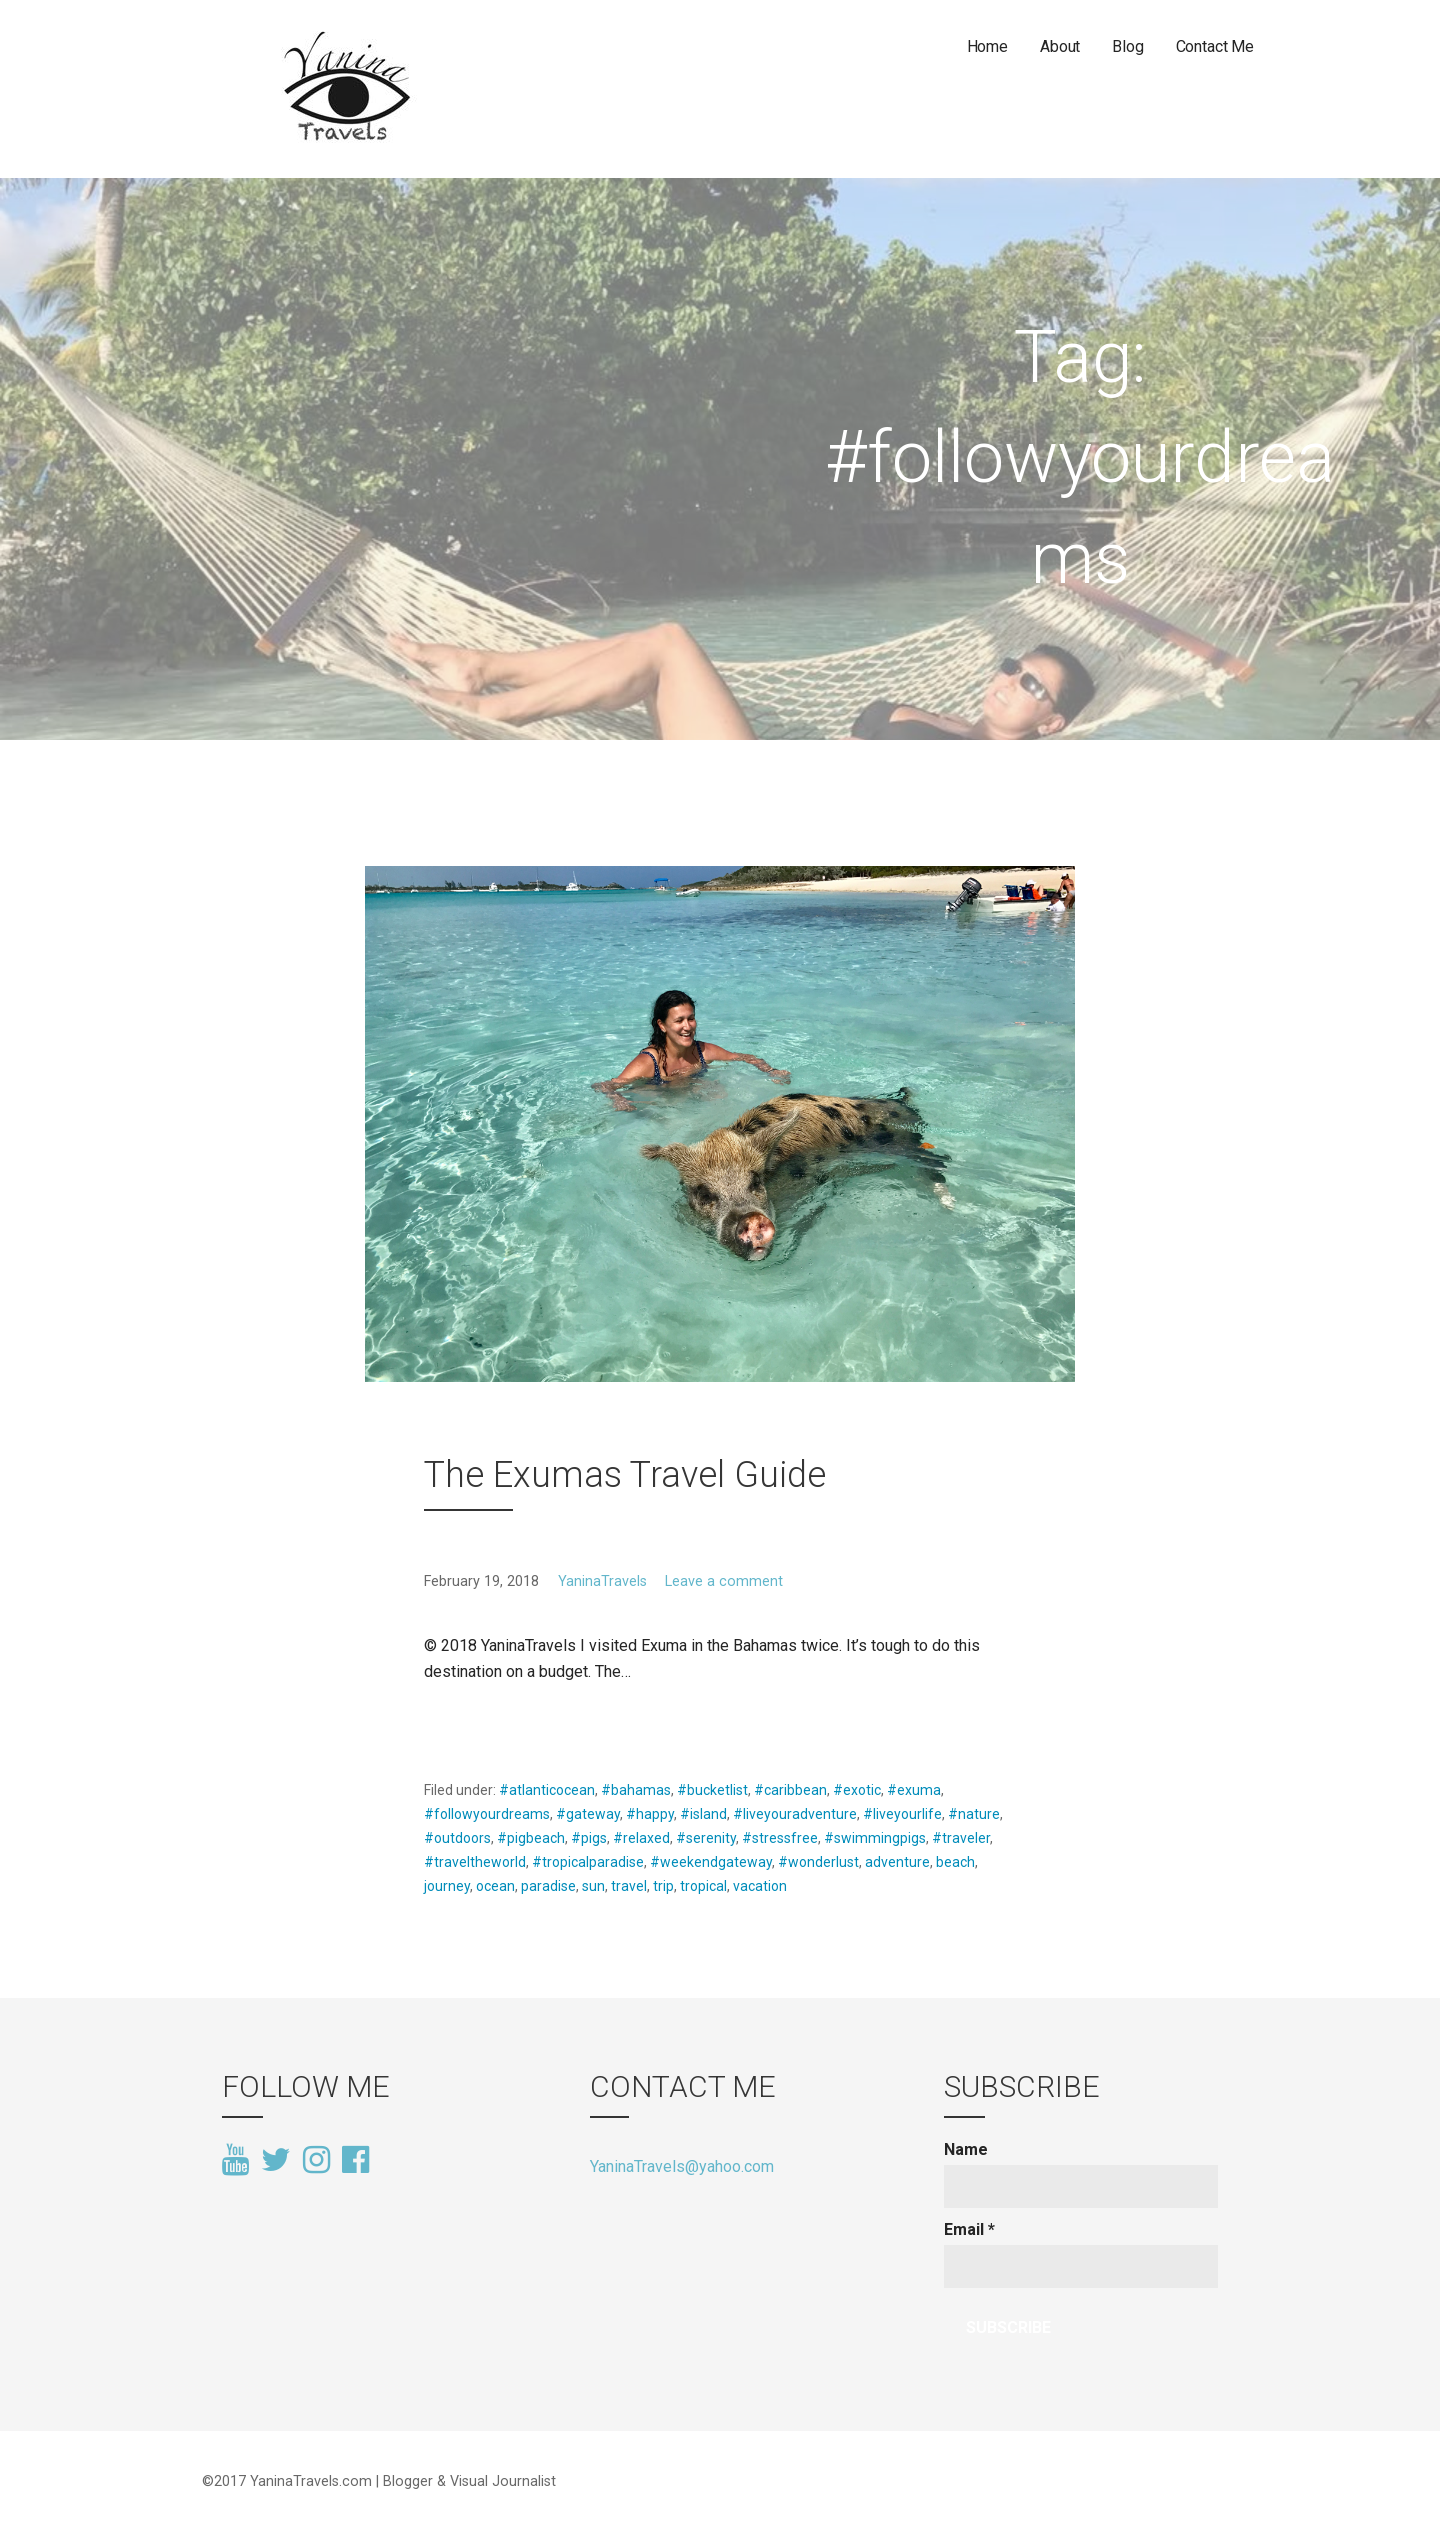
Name (966, 2149)
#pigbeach (531, 1838)
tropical (703, 1886)
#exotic (857, 1790)
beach (955, 1862)
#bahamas (636, 1790)
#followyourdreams (487, 1814)
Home (987, 46)
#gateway (588, 1814)
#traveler (961, 1838)
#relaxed (641, 1838)
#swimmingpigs (875, 1838)
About (1060, 46)
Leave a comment (724, 1581)
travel (629, 1886)
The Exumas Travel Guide (625, 1475)
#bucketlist (712, 1790)
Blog (1127, 46)
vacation (760, 1886)
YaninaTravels (602, 1581)
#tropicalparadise (588, 1862)
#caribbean (790, 1790)
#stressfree (780, 1838)
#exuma (914, 1790)
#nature (974, 1814)
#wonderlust (818, 1862)
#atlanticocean (547, 1790)
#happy (650, 1814)
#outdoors (457, 1838)
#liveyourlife (902, 1814)
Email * (969, 2229)
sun (593, 1886)
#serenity (706, 1838)
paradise (548, 1886)
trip (663, 1886)
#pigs (589, 1838)
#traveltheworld (475, 1862)
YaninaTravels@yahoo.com (682, 2166)
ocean (495, 1886)
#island (703, 1814)
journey (447, 1886)
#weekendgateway (711, 1862)
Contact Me (1215, 46)
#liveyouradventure (795, 1814)
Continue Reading (499, 1719)
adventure (897, 1862)
